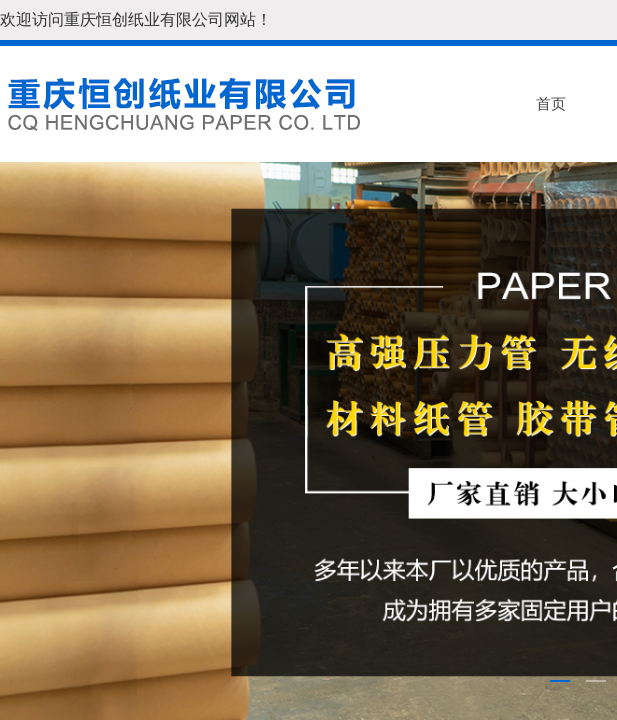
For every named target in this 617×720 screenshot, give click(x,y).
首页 (551, 104)
